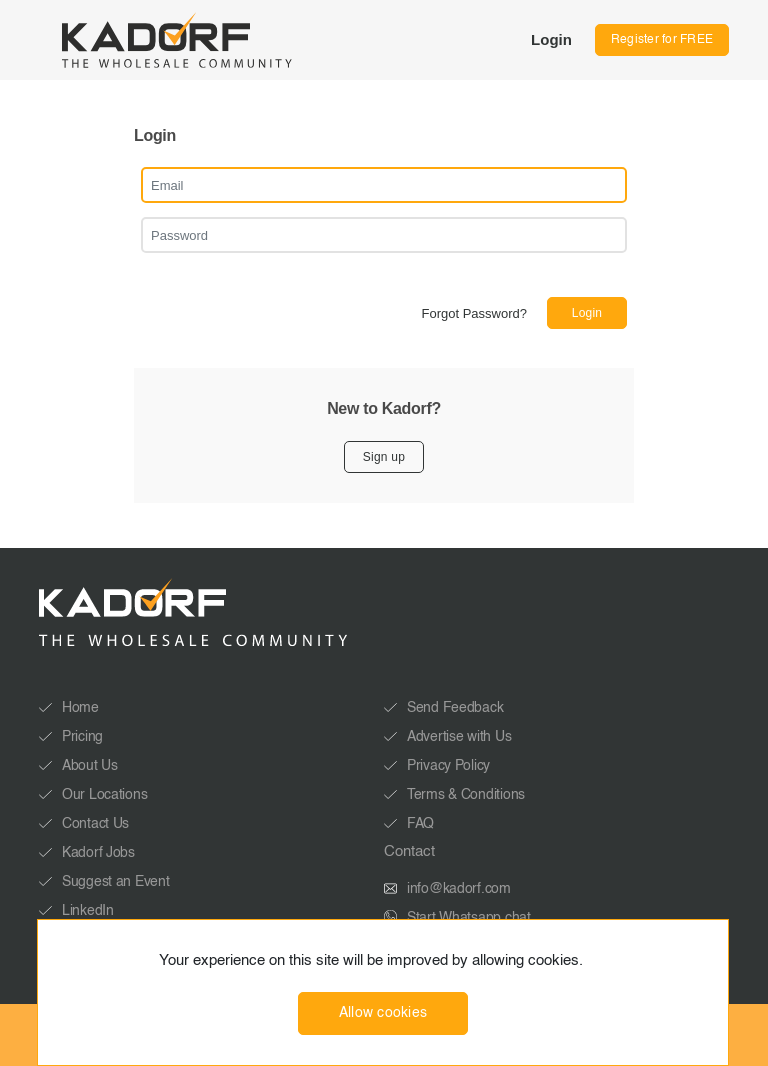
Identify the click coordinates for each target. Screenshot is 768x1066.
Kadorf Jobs (98, 853)
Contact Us (95, 824)
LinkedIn (88, 911)
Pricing (82, 737)
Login (551, 39)
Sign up (384, 457)
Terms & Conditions (466, 795)
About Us (90, 766)
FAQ (420, 824)
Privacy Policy (448, 766)
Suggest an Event (116, 882)
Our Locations (104, 795)
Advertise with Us (459, 737)
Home (80, 708)
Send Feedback (455, 708)
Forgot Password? (475, 313)
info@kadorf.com (459, 889)
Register (662, 40)
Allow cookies (383, 1013)
